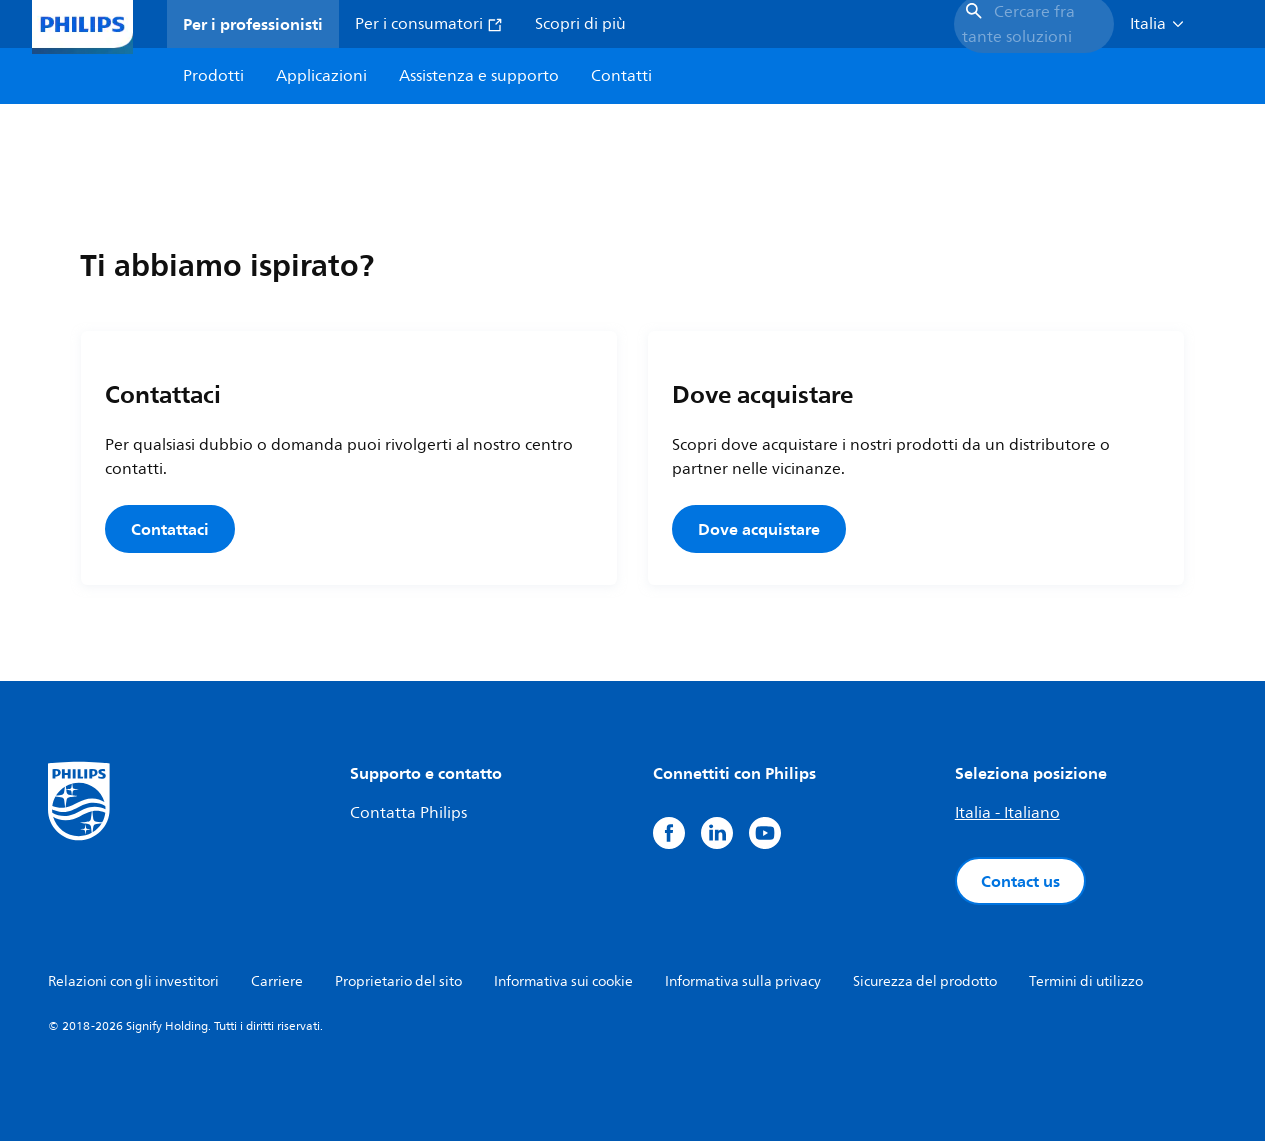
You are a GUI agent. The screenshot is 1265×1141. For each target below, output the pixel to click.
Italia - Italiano (1007, 813)
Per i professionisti (253, 24)
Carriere (277, 981)
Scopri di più (580, 24)
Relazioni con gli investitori (133, 981)
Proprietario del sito (398, 981)
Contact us (1020, 881)
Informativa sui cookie (563, 981)
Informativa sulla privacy (743, 981)
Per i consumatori (429, 24)
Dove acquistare (759, 529)
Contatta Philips (408, 813)
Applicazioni (321, 76)
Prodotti (213, 76)
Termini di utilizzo (1086, 981)
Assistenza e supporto (479, 76)
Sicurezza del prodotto (925, 981)
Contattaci (170, 529)
